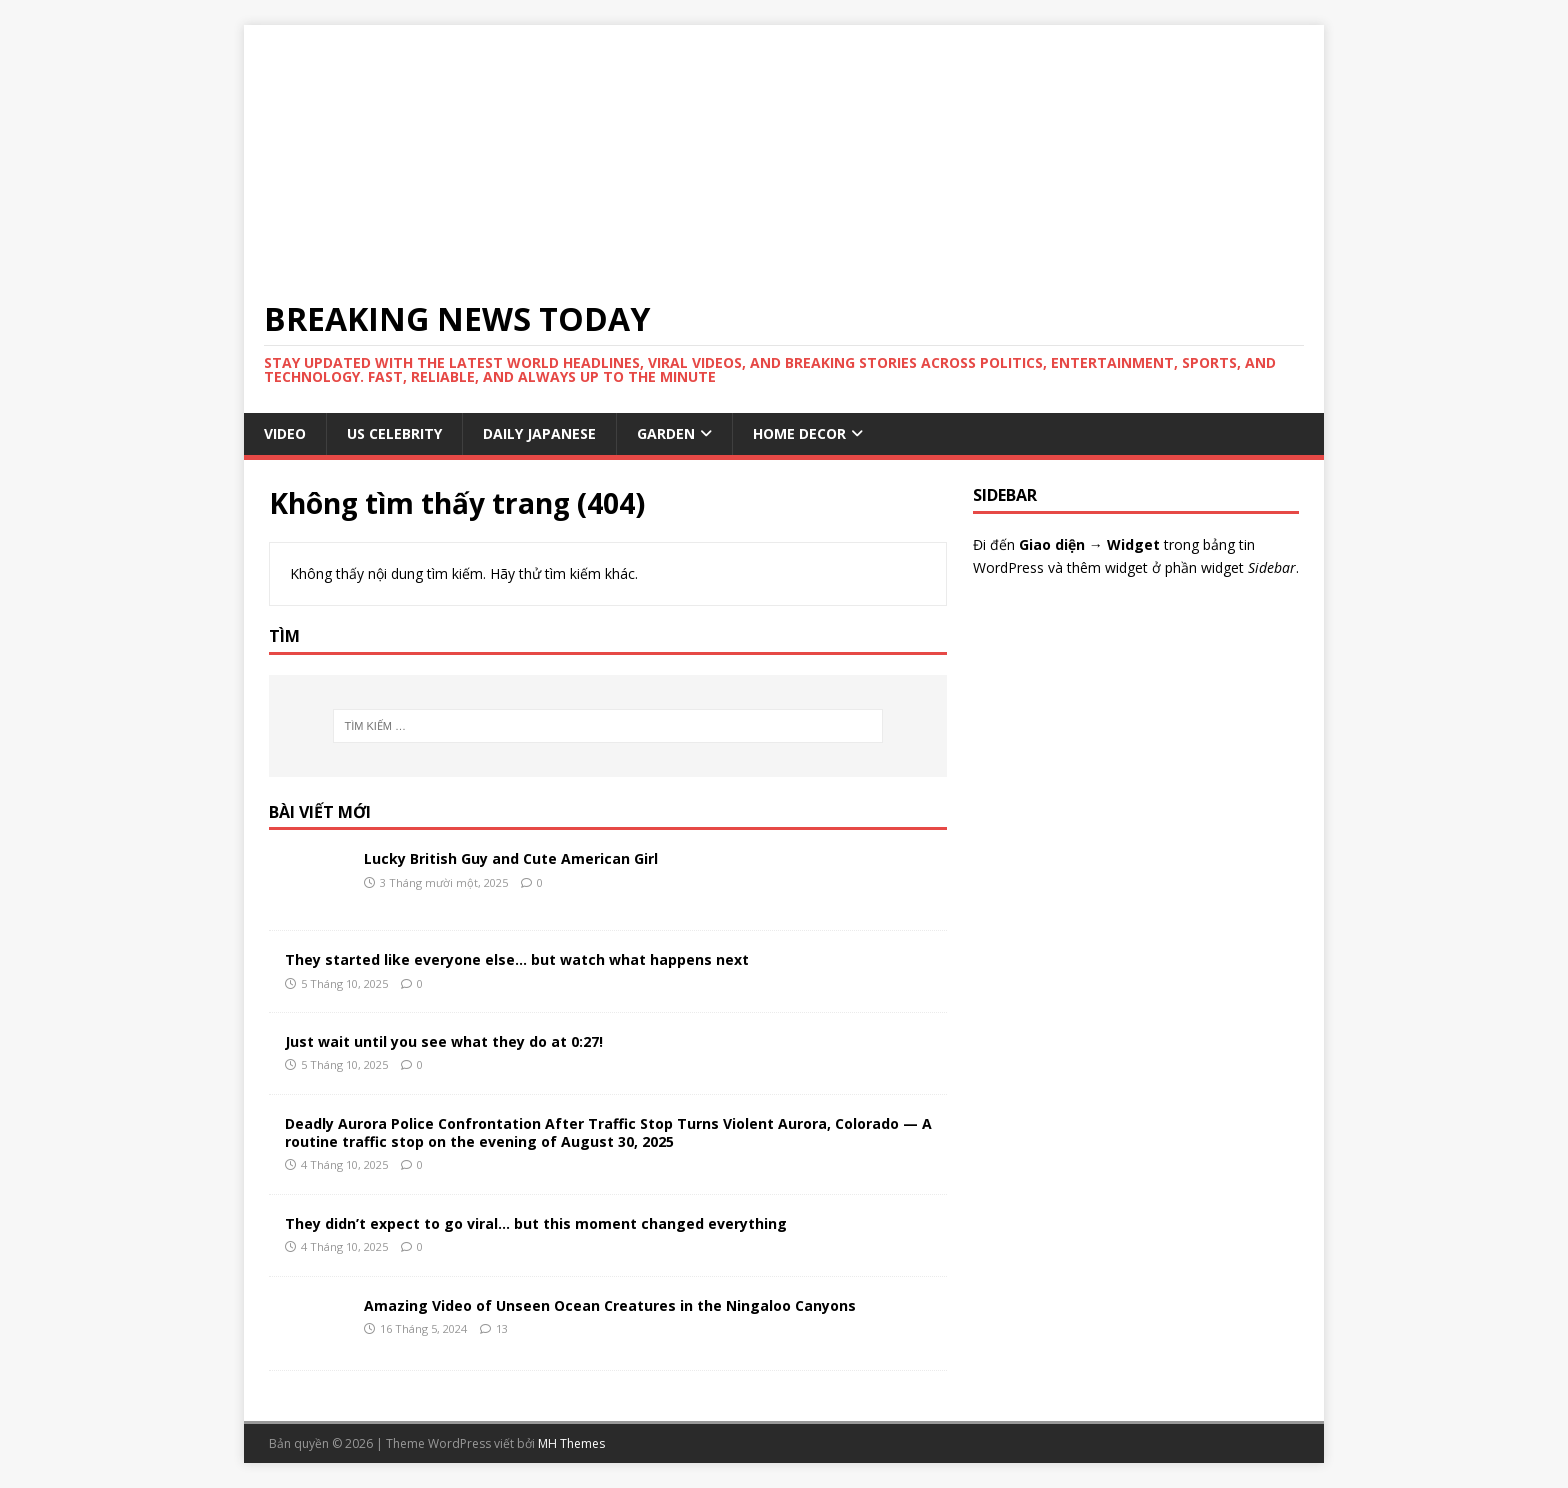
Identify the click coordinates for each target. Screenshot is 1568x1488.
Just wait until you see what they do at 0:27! (444, 1041)
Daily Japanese (539, 433)
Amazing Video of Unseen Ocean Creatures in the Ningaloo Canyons (610, 1305)
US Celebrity (394, 433)
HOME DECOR (799, 433)
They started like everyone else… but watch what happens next (517, 959)
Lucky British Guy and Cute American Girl (511, 858)
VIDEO (285, 433)
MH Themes (571, 1443)
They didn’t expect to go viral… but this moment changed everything (536, 1223)
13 (502, 1328)
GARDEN (666, 433)
